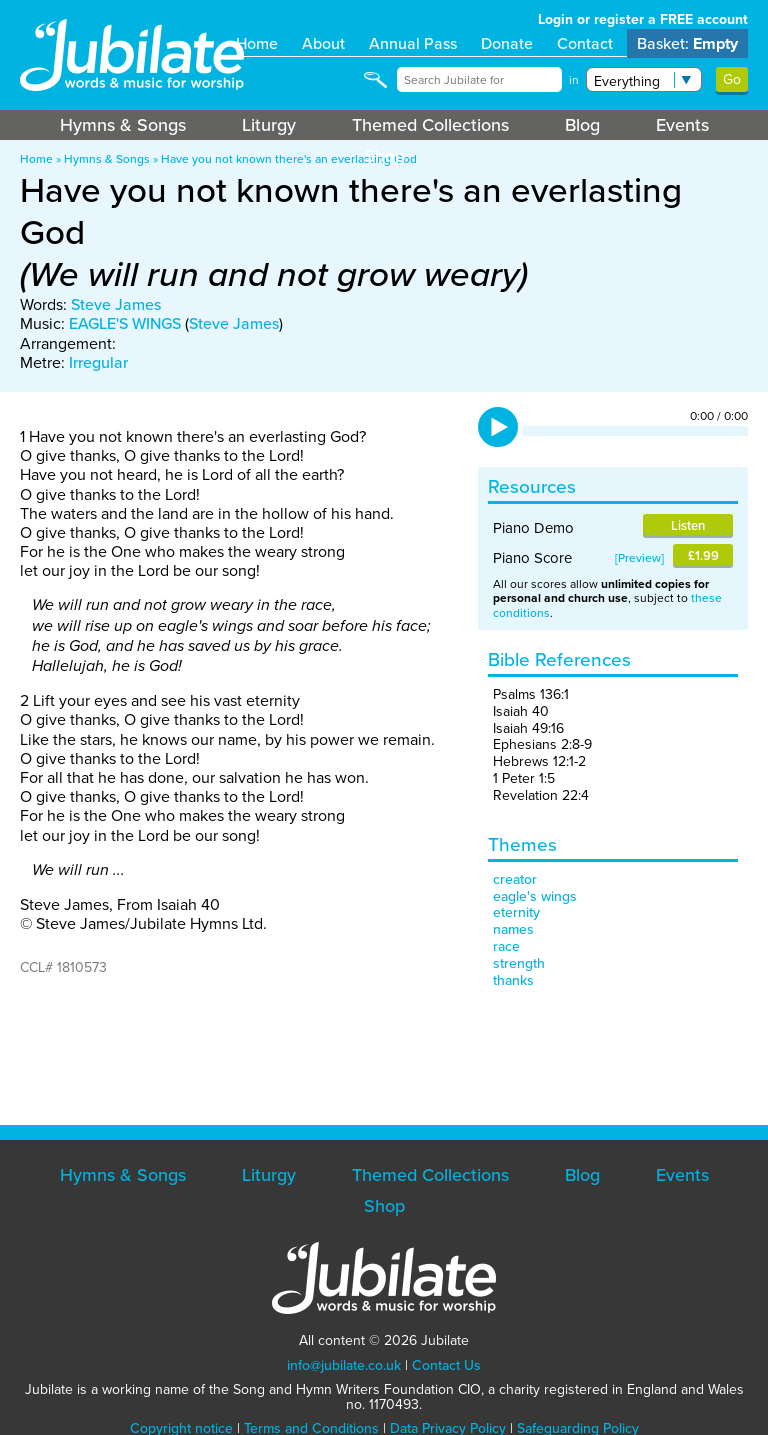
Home (257, 43)
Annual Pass (413, 43)
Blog (582, 125)
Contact (585, 43)
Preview (639, 558)
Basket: (687, 43)
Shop (384, 156)
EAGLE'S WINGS (125, 323)
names (513, 929)
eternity (516, 912)
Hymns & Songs (123, 125)
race (506, 946)
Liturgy (269, 125)
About (323, 43)
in (574, 80)
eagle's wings (535, 896)
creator (515, 879)
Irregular (98, 362)
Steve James (116, 304)
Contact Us (446, 1365)
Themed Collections (430, 125)
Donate (507, 43)
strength (519, 963)
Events (682, 125)
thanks (513, 980)
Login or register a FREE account (643, 19)
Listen (688, 525)
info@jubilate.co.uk (344, 1365)
